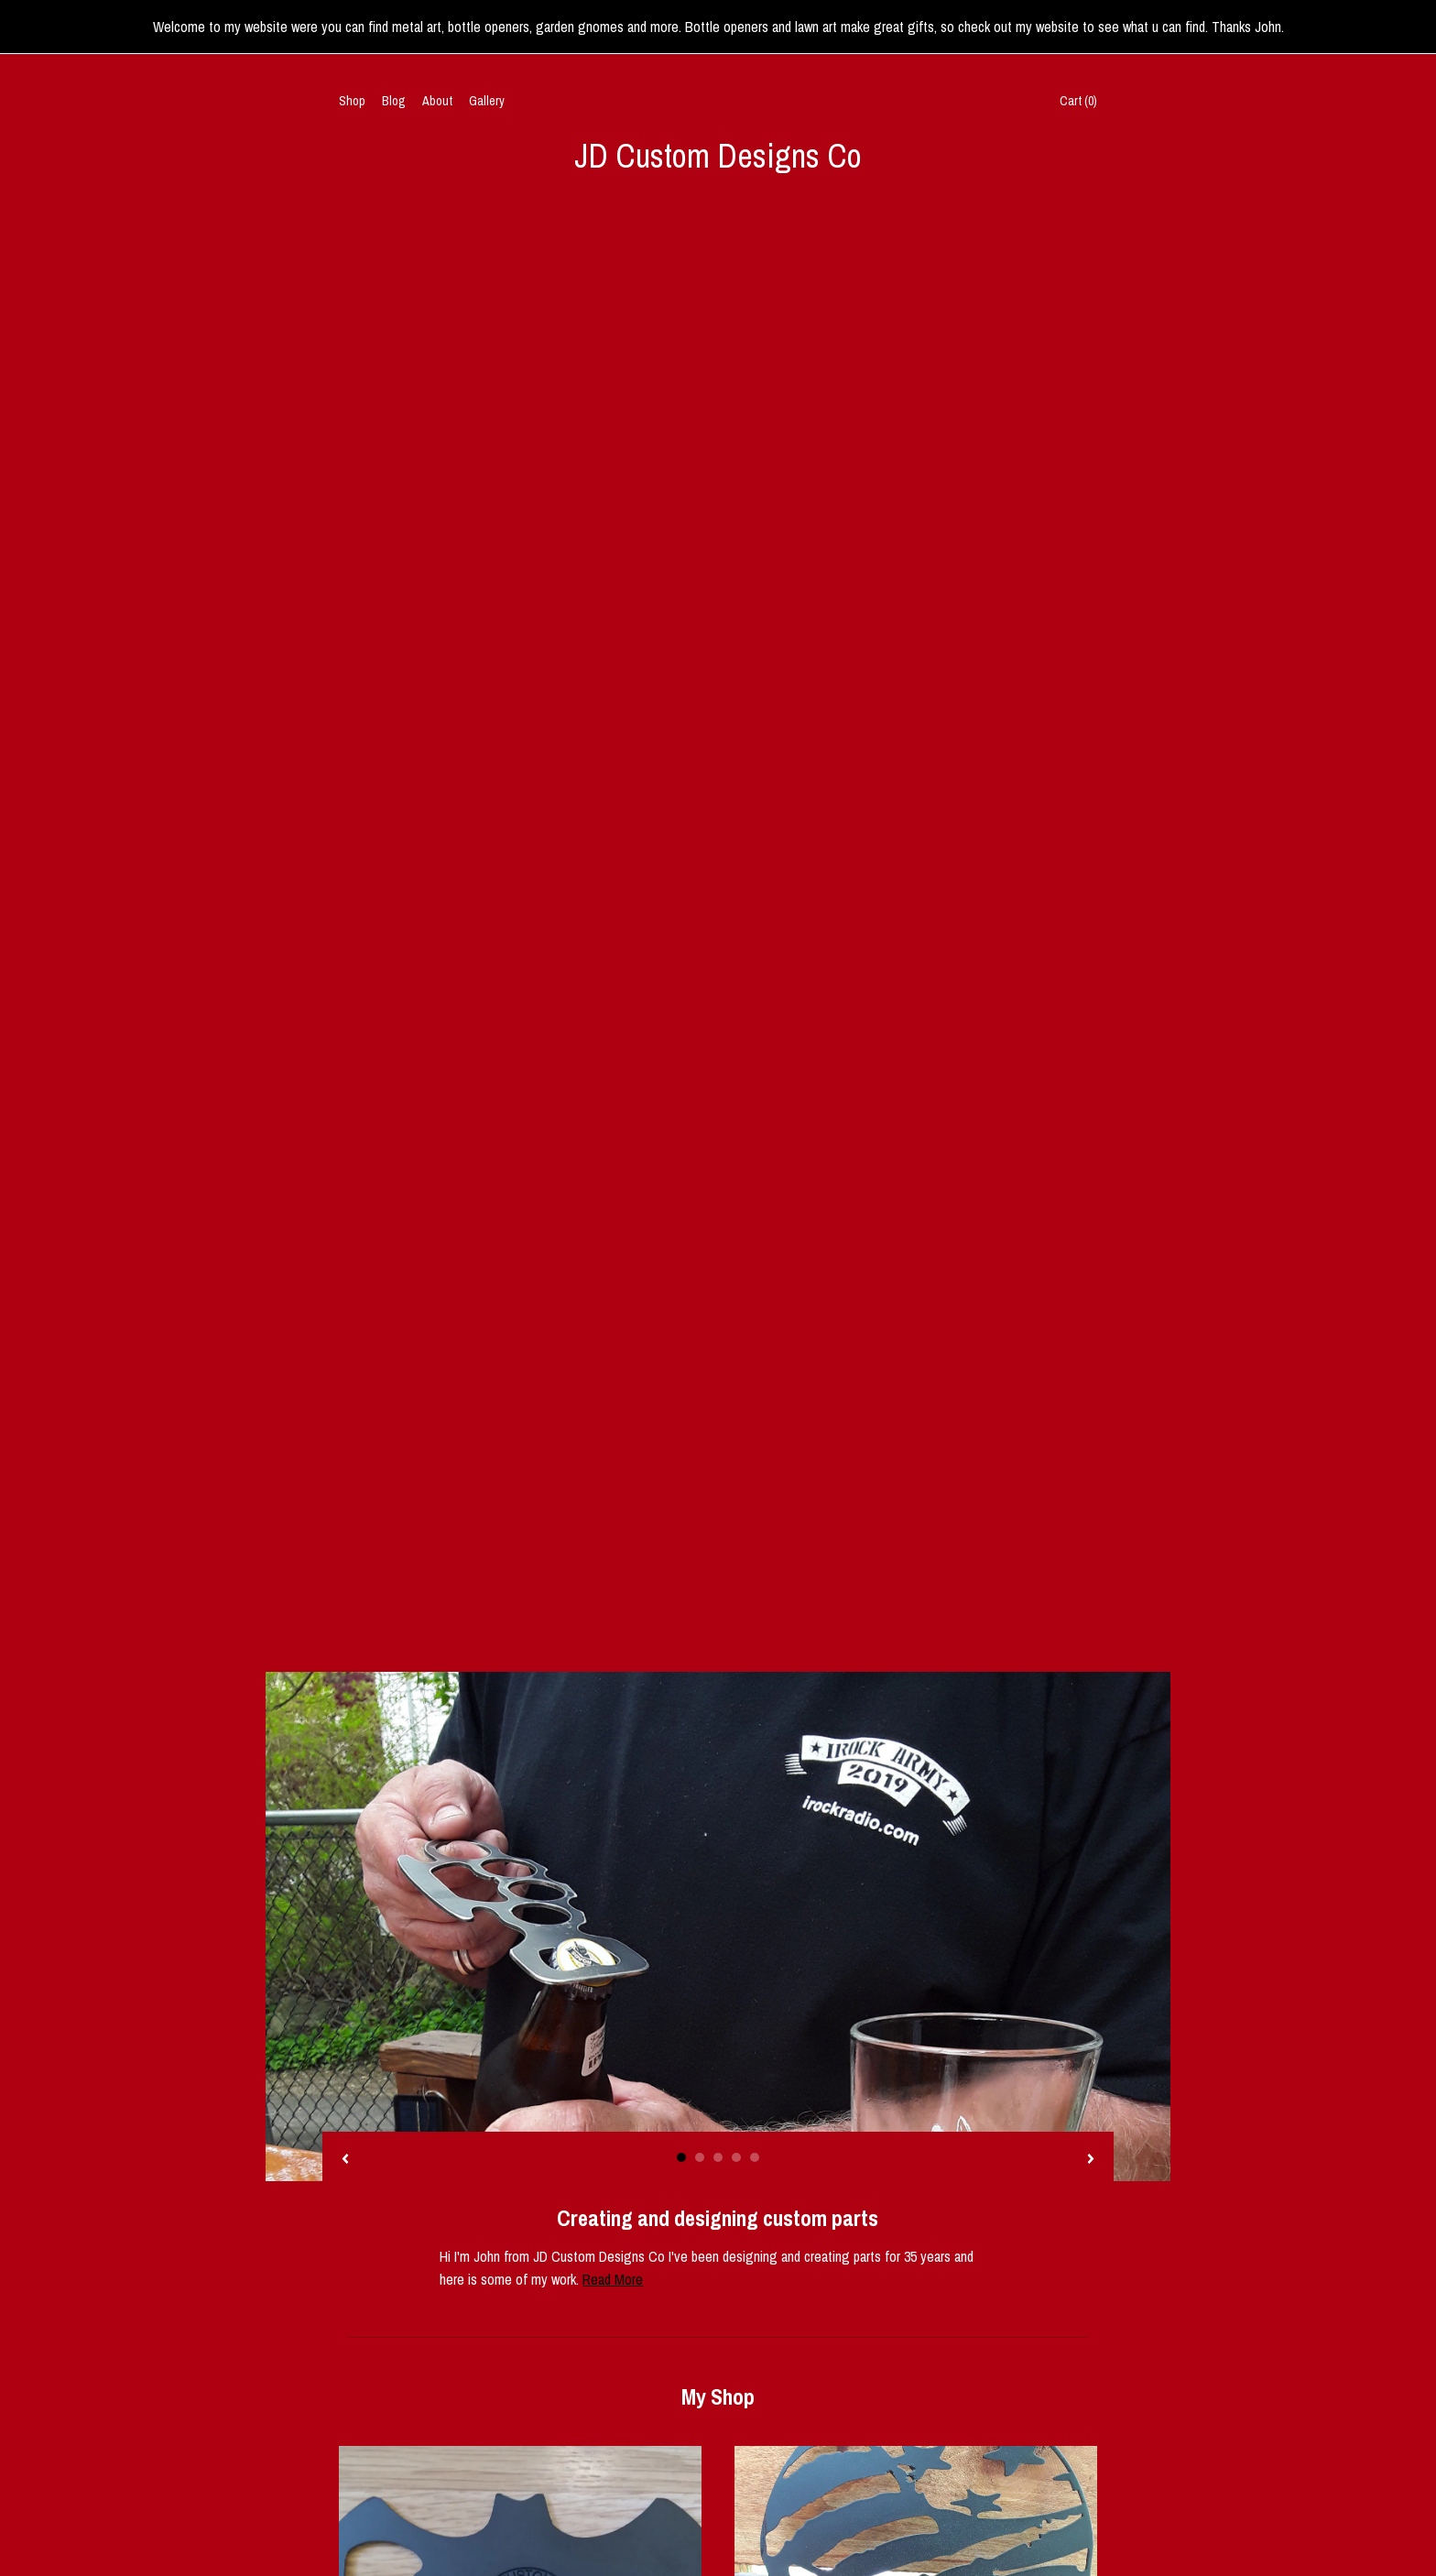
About (437, 101)
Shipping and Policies (394, 2461)
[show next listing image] (1090, 729)
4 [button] (736, 726)
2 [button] (699, 726)
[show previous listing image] (345, 729)
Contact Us (367, 2484)
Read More (612, 848)
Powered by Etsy (986, 2439)
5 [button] (754, 726)
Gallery (487, 101)
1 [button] (681, 726)
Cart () (1078, 101)
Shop (352, 101)
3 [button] (718, 726)
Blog (394, 101)
